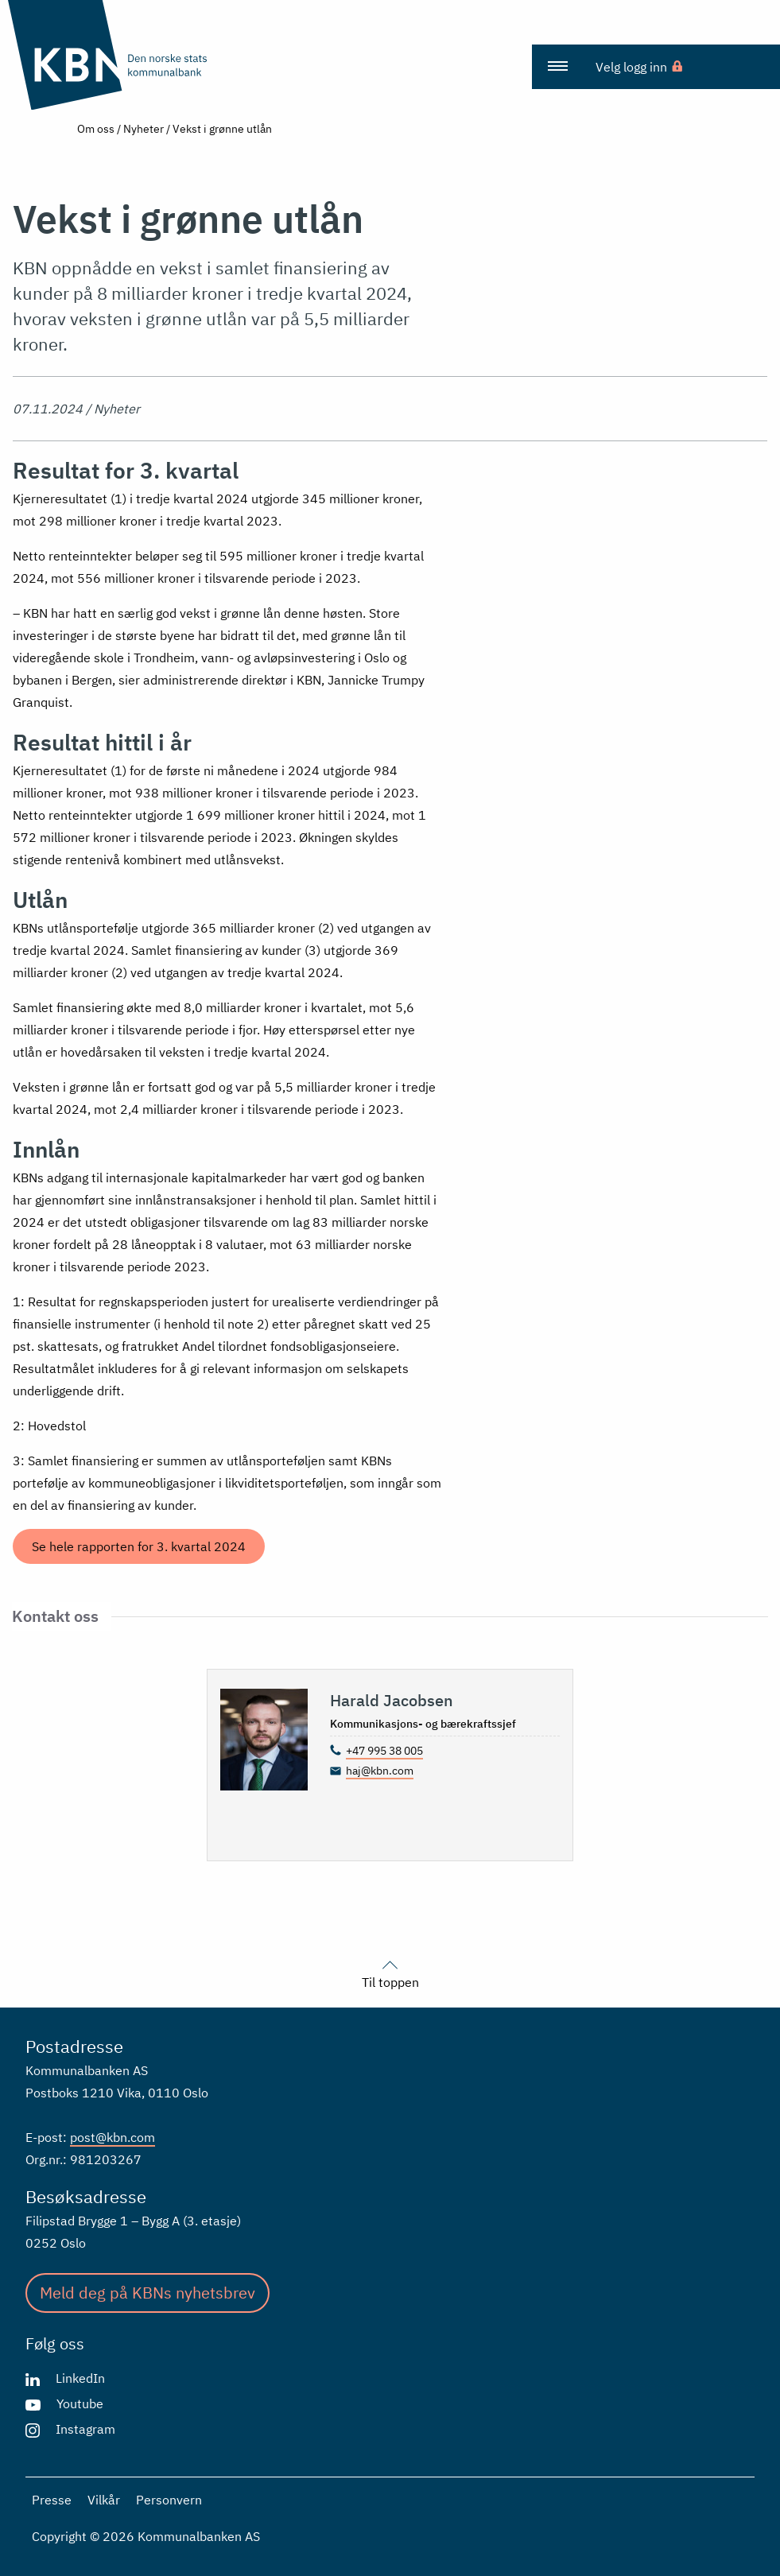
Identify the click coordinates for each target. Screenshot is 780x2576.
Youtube (79, 2403)
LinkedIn (80, 2378)
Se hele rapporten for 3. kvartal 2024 (139, 1546)
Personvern (169, 2500)
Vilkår (103, 2500)
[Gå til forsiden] (138, 55)
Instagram (85, 2429)
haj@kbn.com (379, 1770)
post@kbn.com (112, 2137)
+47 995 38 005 (384, 1751)
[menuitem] (557, 67)
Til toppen (390, 1972)
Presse (52, 2500)
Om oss (95, 129)
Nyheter (143, 129)
